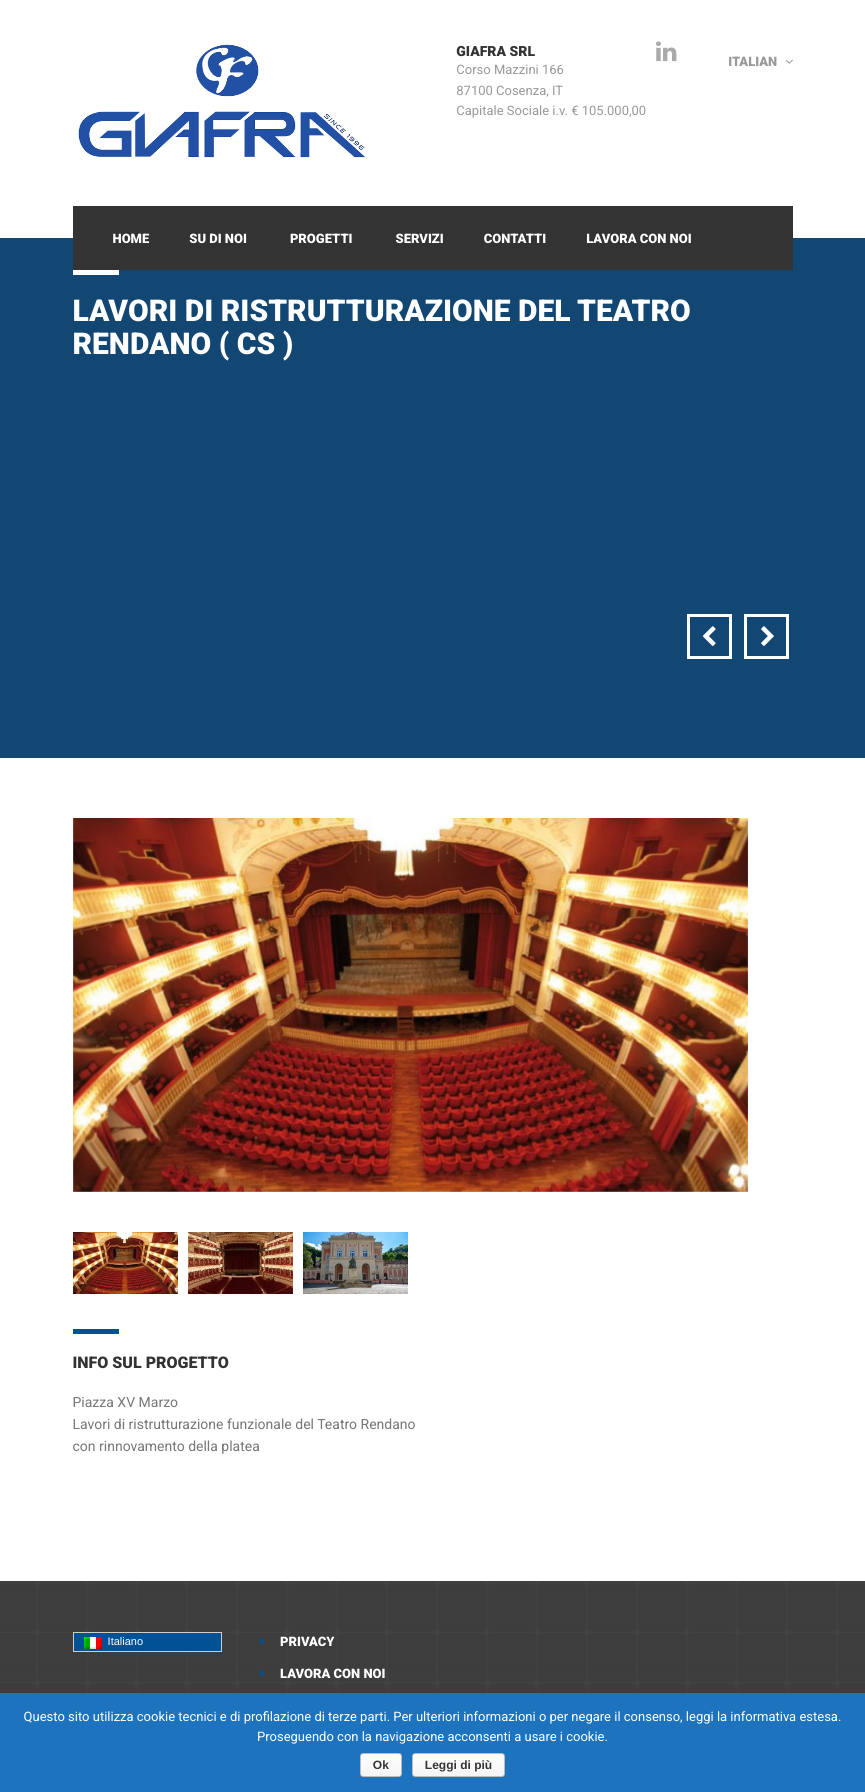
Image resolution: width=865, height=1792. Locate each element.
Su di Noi (218, 239)
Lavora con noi (639, 239)
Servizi (420, 239)
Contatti (515, 239)
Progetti (321, 239)
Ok (381, 1765)
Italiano (114, 1642)
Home (131, 239)
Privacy (307, 1642)
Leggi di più (458, 1765)
